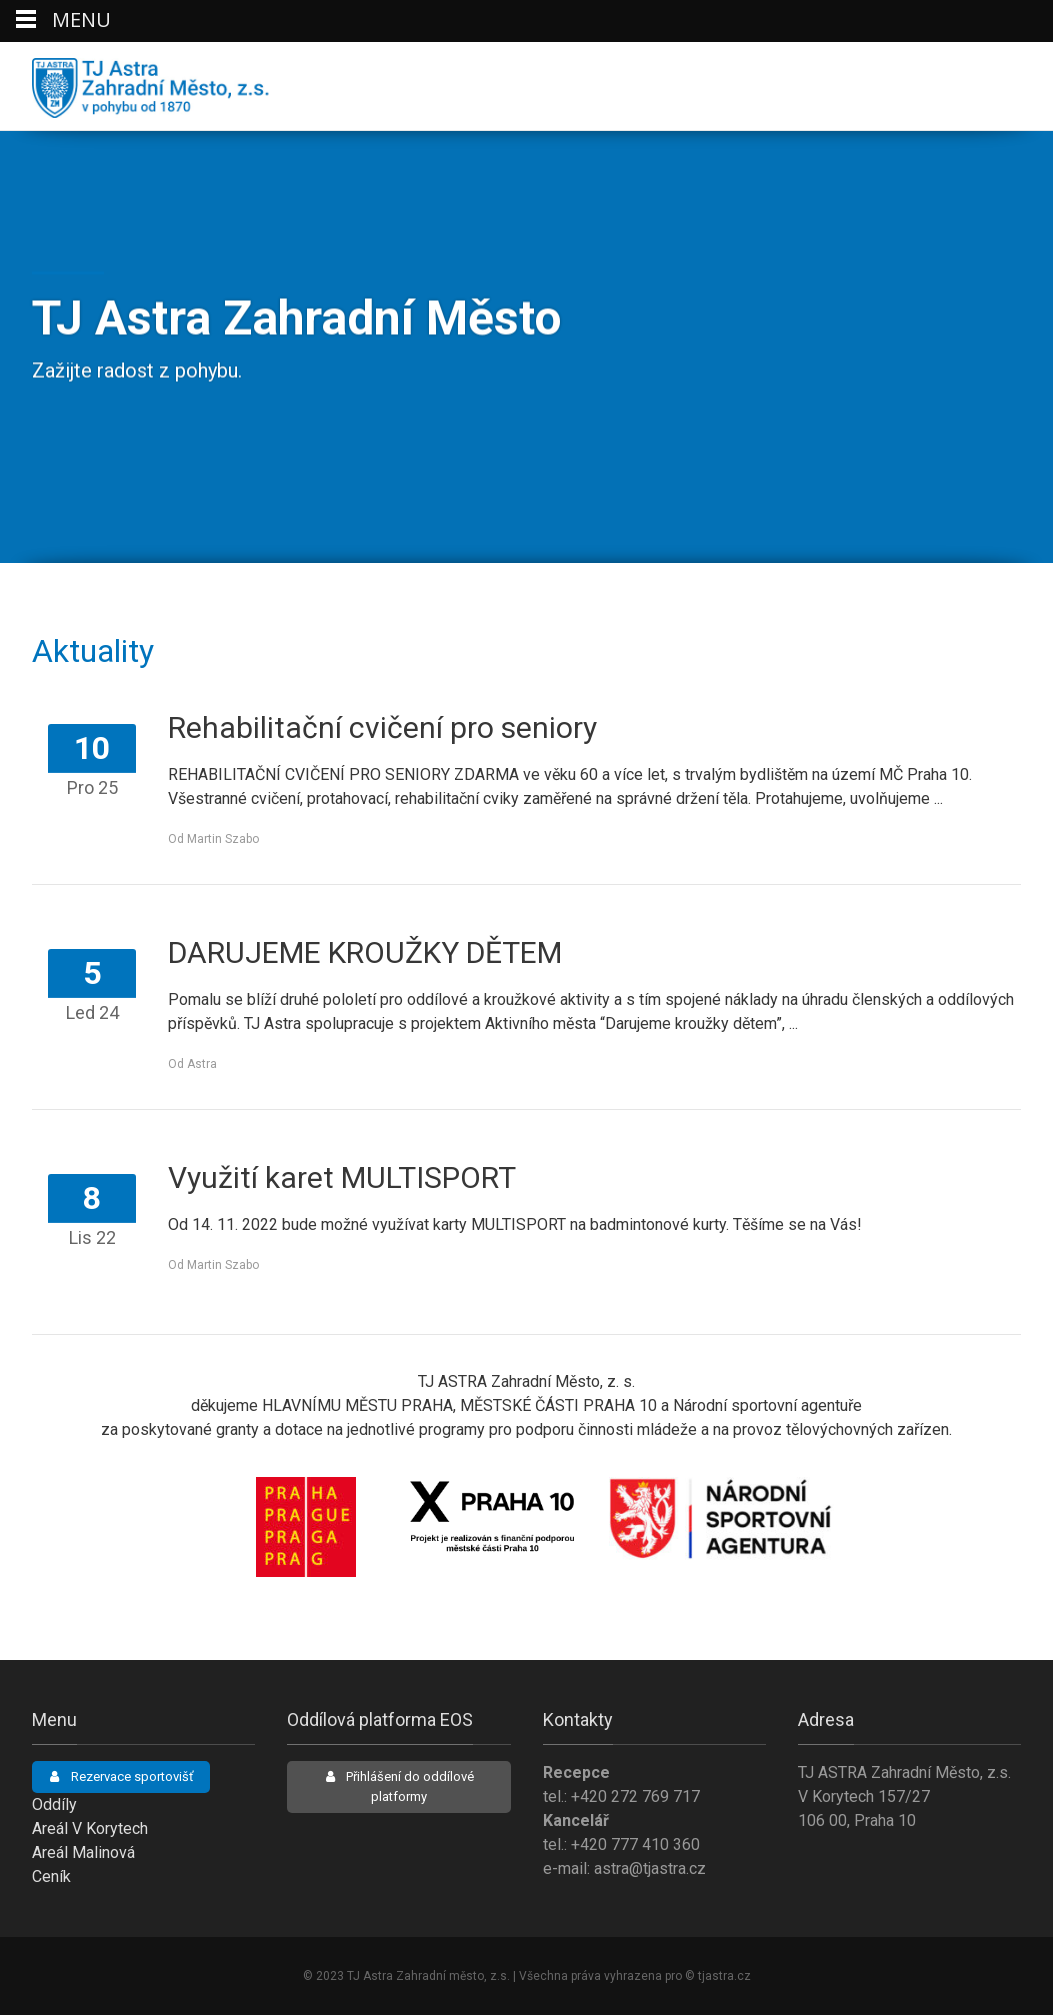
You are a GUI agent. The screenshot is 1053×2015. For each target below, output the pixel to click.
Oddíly (54, 1804)
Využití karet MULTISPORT (342, 1177)
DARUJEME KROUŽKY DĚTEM (365, 952)
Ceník (51, 1876)
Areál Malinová (83, 1852)
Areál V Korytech (90, 1828)
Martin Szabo (223, 839)
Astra (202, 1064)
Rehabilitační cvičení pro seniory (382, 727)
